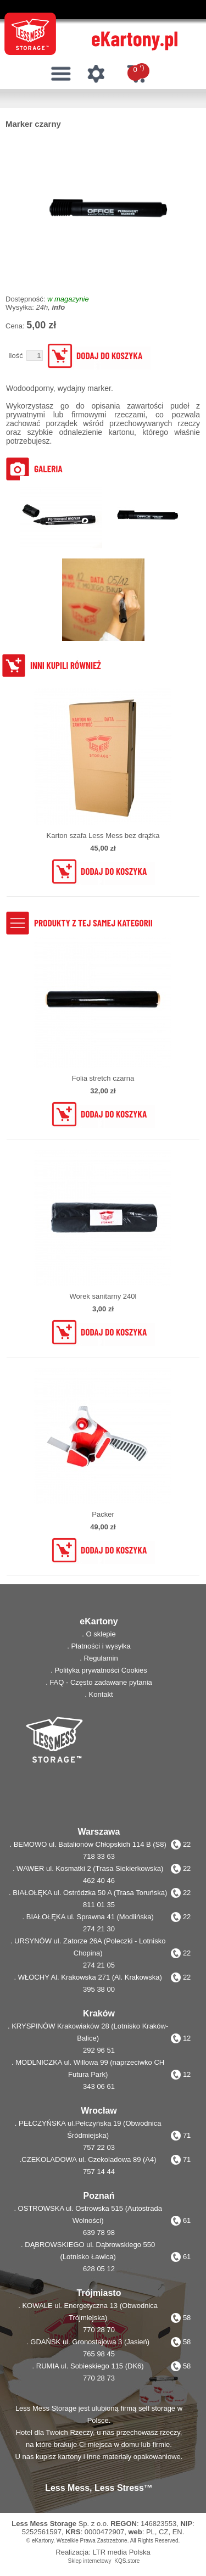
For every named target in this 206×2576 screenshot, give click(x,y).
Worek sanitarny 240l (103, 1296)
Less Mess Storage (44, 2523)
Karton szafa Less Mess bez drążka (103, 835)
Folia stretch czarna (103, 1078)
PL (150, 2532)
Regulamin (101, 1658)
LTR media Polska (121, 2552)
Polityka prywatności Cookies (100, 1670)
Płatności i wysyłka (100, 1646)
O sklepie (101, 1634)
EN (177, 2532)
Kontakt (101, 1694)
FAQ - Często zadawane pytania (100, 1682)
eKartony (42, 2541)
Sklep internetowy (90, 2561)
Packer (103, 1514)
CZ (163, 2532)
